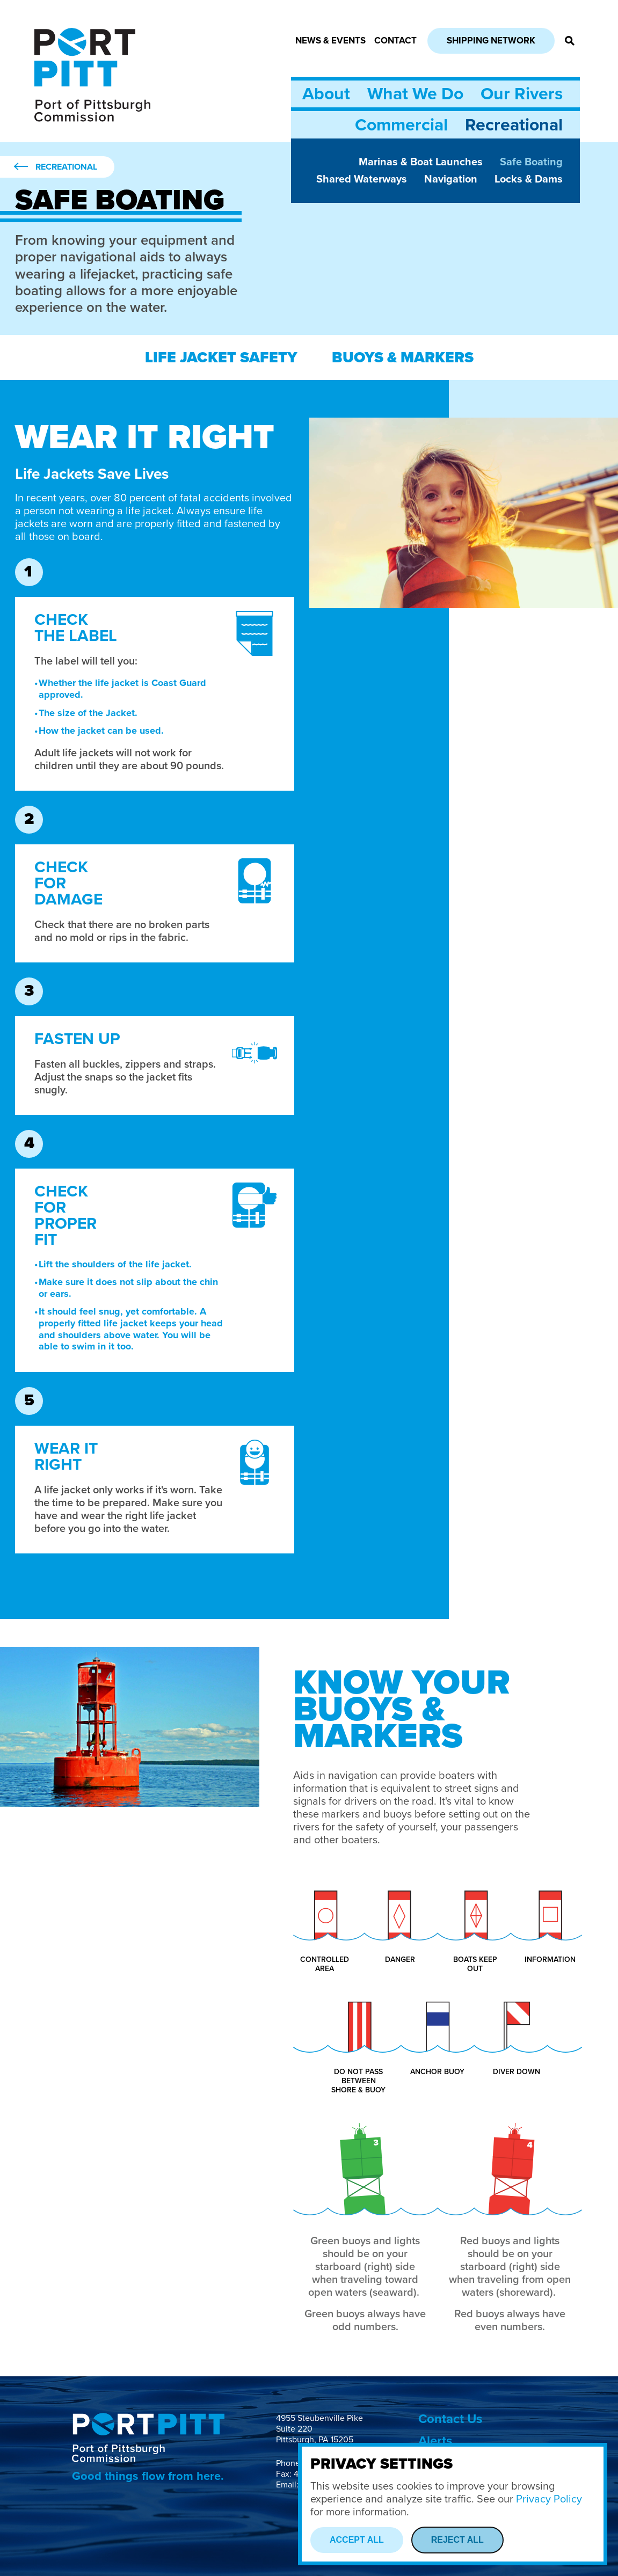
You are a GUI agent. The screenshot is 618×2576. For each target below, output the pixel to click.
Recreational (514, 125)
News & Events (330, 40)
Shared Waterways (361, 179)
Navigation (450, 179)
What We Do (415, 94)
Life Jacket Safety (221, 357)
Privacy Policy (549, 2499)
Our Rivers (522, 94)
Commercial (401, 125)
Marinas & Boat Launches (421, 162)
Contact (395, 40)
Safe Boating (531, 162)
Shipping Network (491, 40)
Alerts (435, 2441)
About (326, 94)
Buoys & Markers (403, 357)
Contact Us (450, 2419)
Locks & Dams (529, 179)
